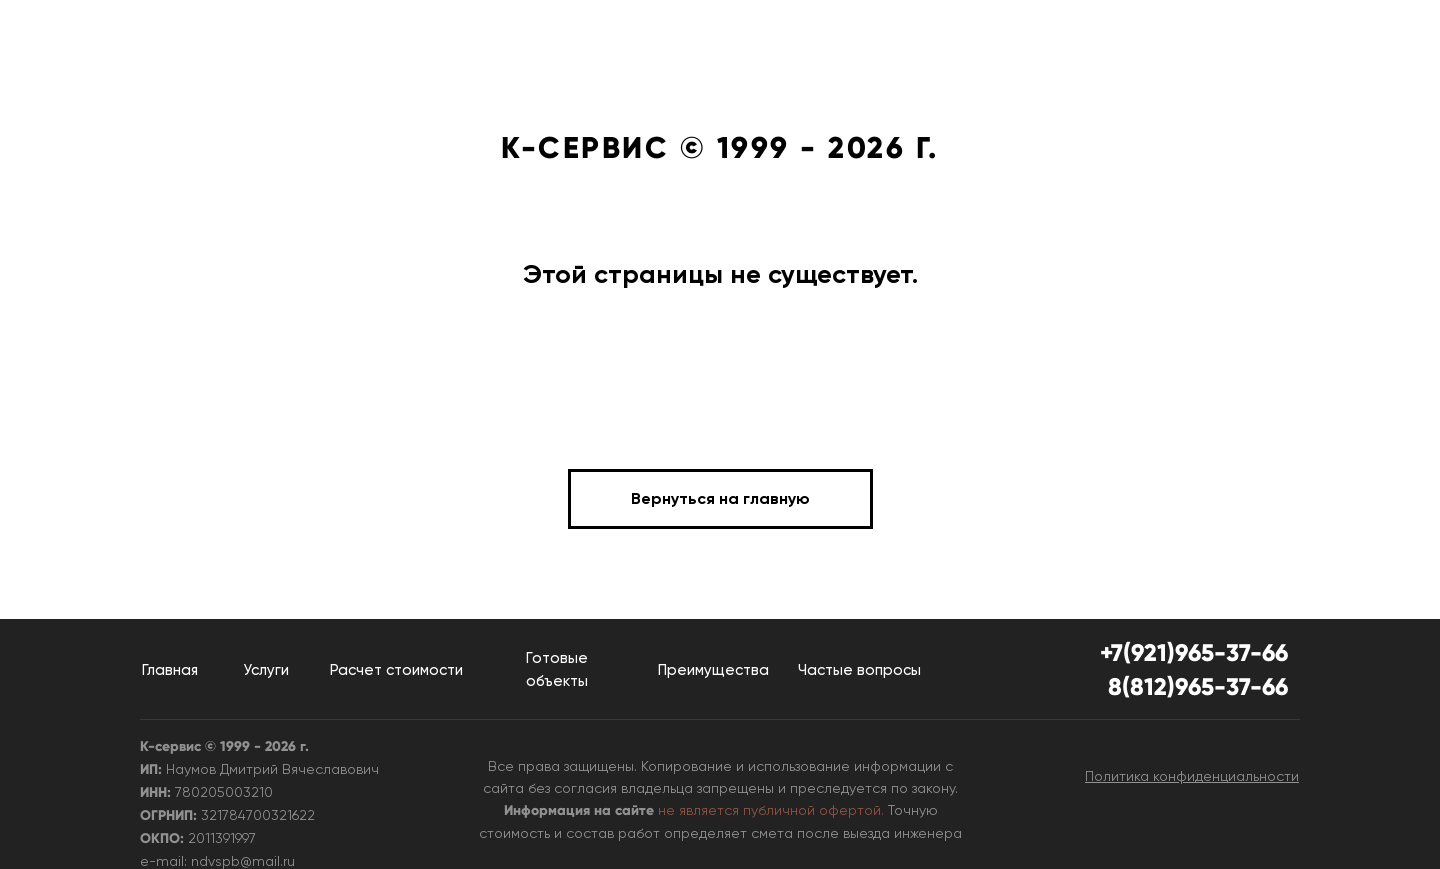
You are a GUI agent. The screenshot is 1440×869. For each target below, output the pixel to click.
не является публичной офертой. (771, 810)
